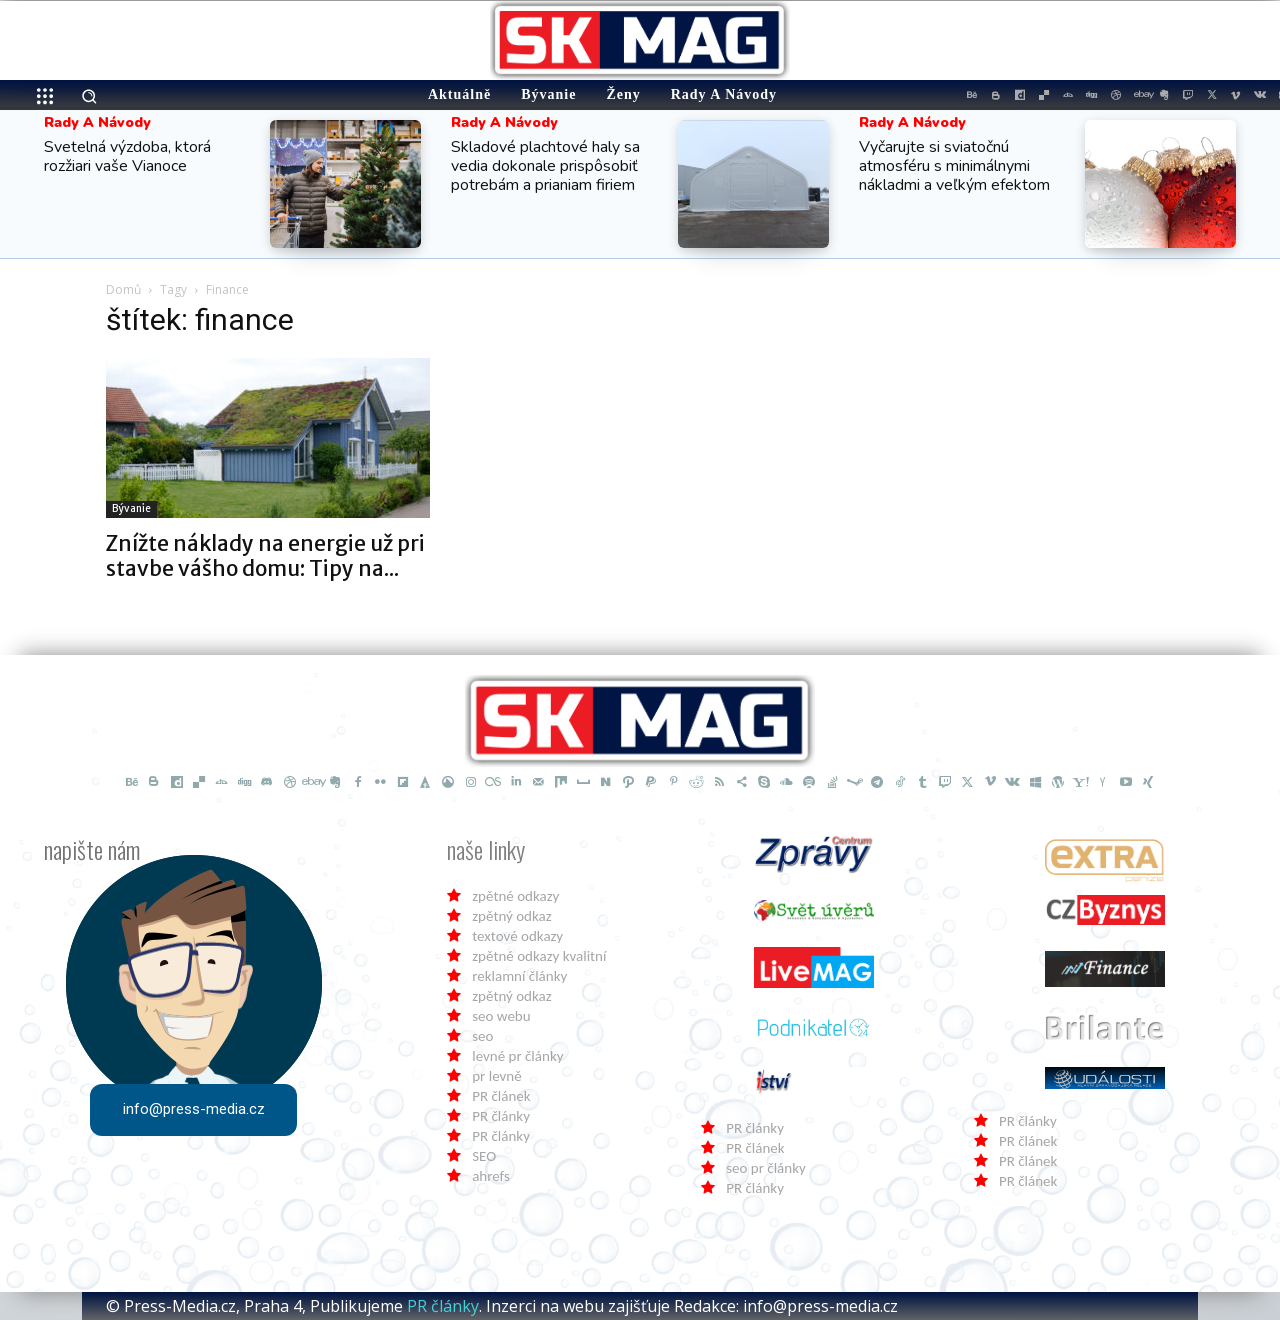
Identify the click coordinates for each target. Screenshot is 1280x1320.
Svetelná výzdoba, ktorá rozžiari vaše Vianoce (127, 156)
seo (482, 1036)
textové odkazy (517, 936)
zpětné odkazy (515, 896)
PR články (501, 1116)
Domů (123, 289)
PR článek (501, 1096)
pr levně (496, 1076)
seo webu (501, 1016)
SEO (484, 1156)
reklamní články (519, 976)
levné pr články (517, 1056)
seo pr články (766, 1168)
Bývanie (131, 508)
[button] (89, 96)
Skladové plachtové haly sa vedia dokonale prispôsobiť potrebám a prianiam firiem (545, 166)
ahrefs (491, 1176)
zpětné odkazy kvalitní (539, 956)
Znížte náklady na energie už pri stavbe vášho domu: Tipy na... (265, 556)
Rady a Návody (97, 123)
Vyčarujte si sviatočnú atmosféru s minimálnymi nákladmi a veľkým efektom (954, 166)
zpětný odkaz (511, 916)
